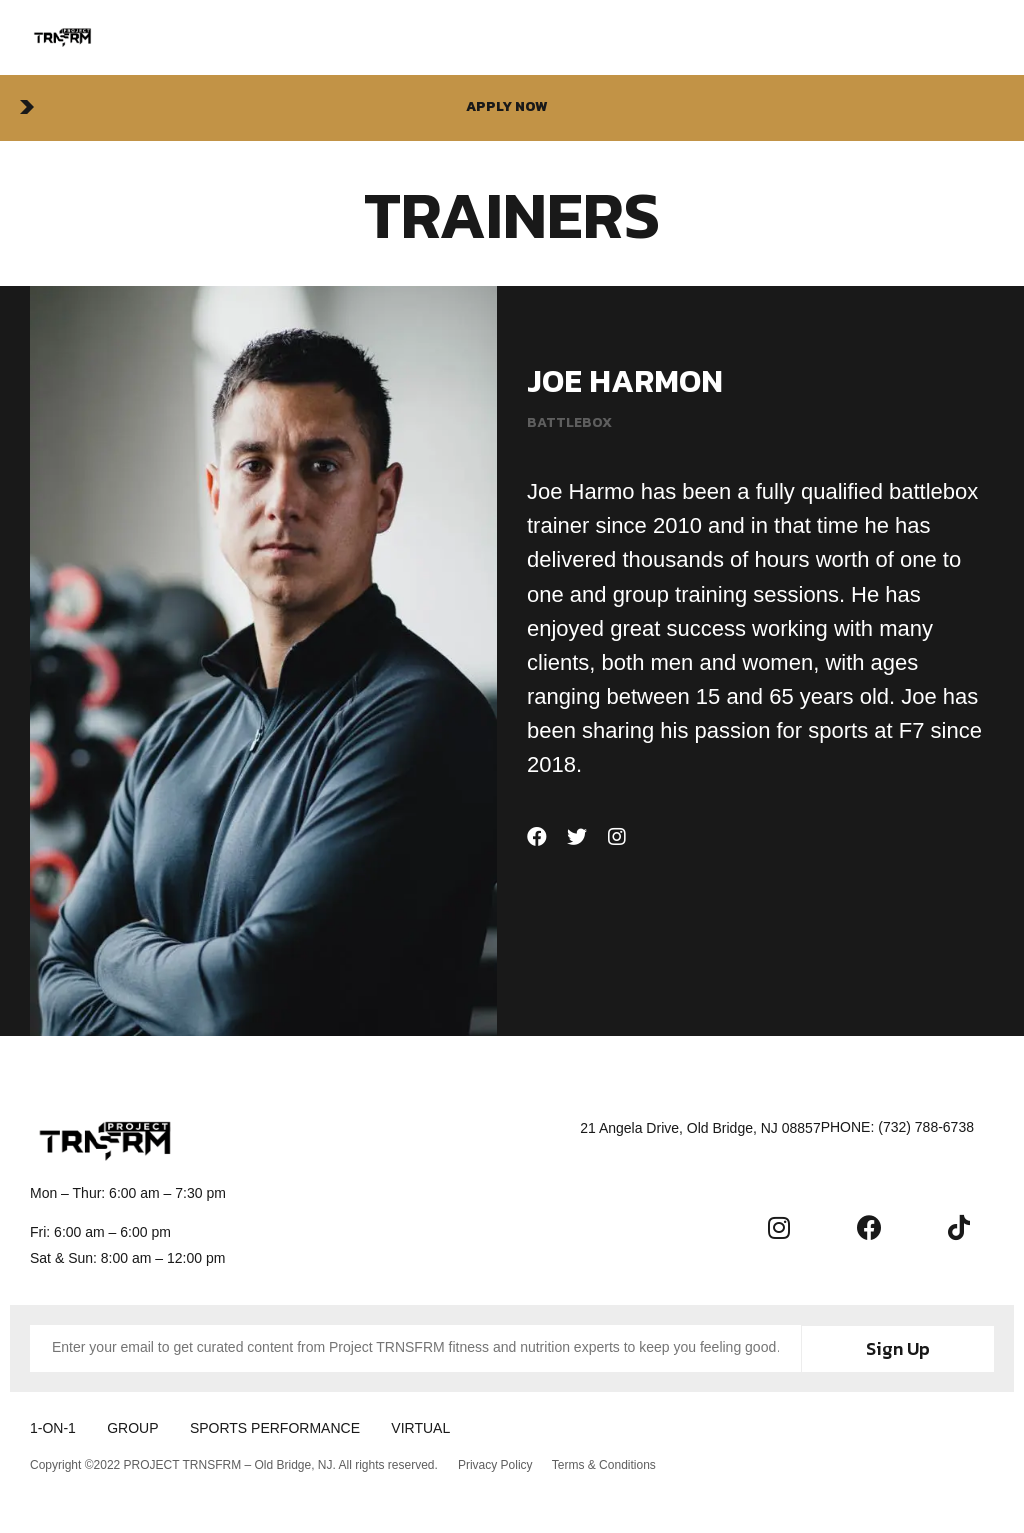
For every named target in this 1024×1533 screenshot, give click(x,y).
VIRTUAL (431, 1427)
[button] (512, 108)
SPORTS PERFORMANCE (282, 1427)
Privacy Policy (495, 1464)
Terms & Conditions (605, 1464)
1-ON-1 (53, 1427)
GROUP (136, 1427)
